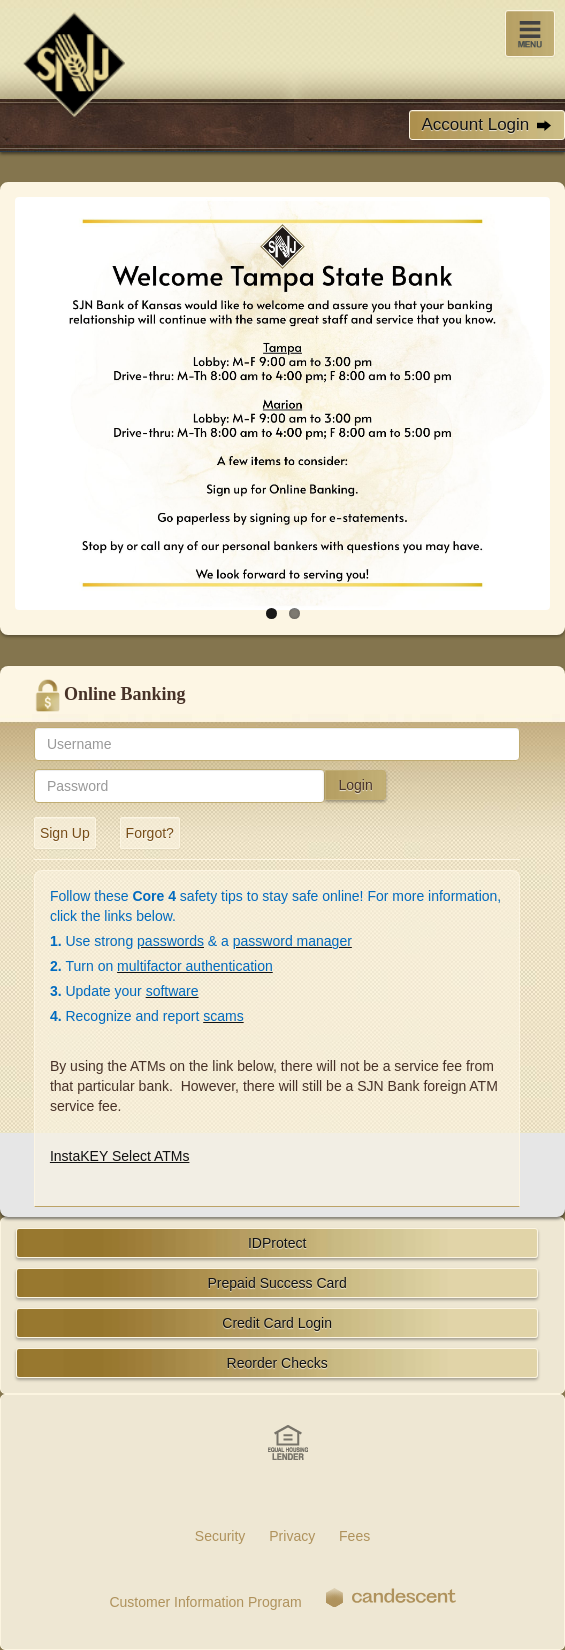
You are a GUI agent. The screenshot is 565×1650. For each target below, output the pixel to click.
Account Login (487, 125)
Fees (354, 1536)
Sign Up (65, 833)
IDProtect (277, 1243)
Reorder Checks (277, 1363)
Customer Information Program (205, 1602)
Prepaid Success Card (277, 1283)
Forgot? (150, 833)
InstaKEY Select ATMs (120, 1156)
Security (220, 1536)
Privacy (292, 1536)
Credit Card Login (277, 1323)
